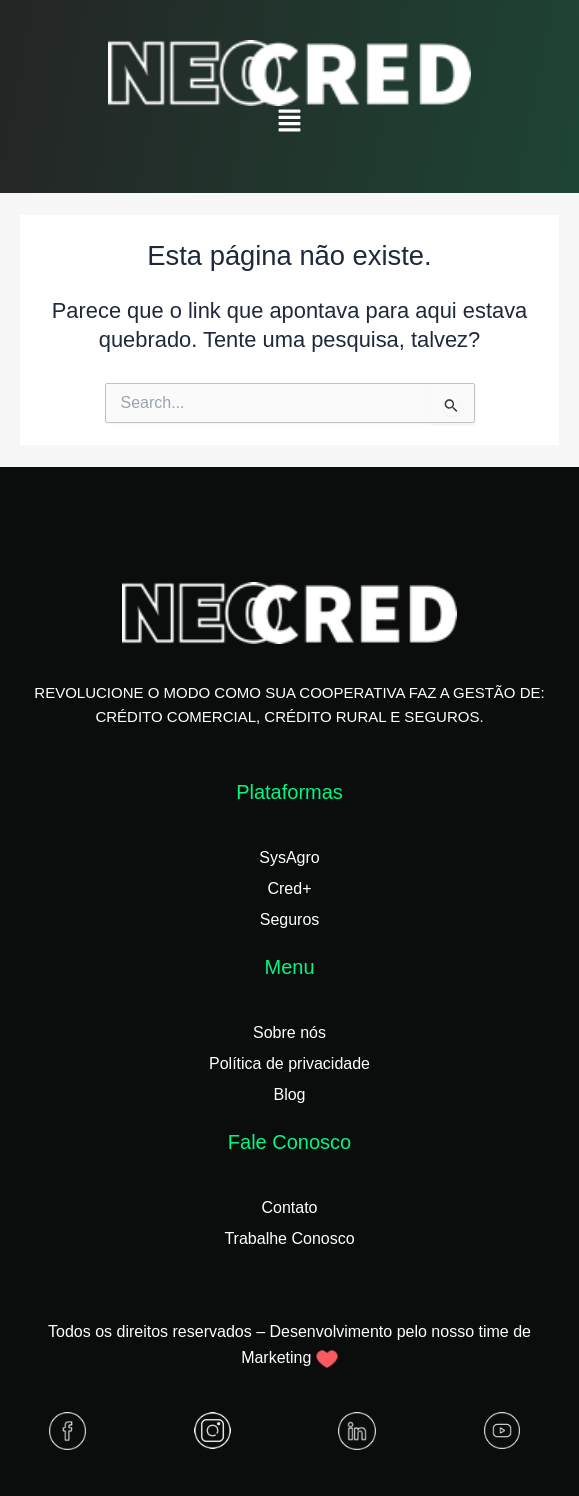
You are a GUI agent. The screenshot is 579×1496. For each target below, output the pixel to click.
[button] (289, 122)
